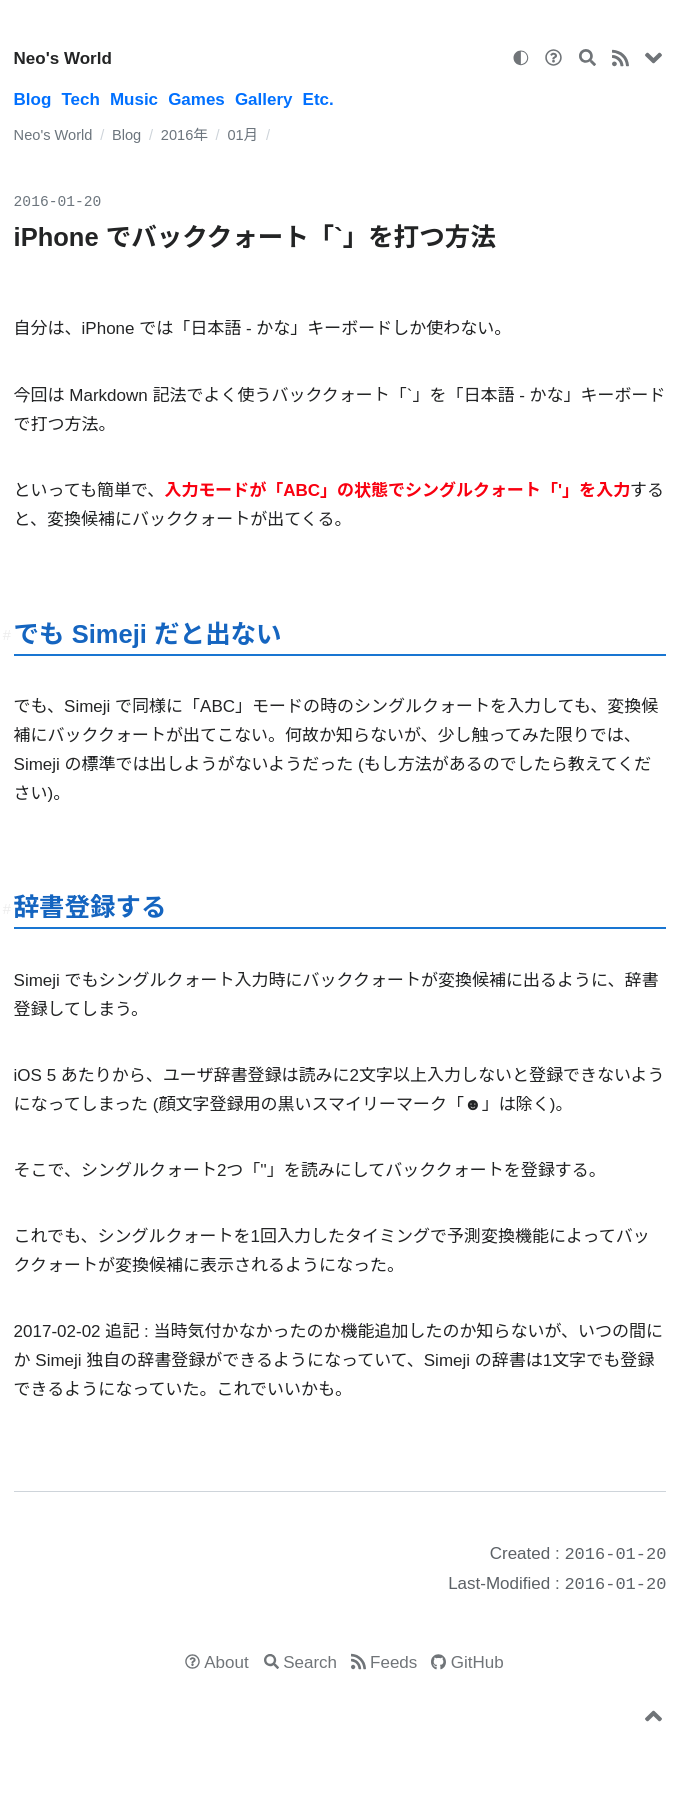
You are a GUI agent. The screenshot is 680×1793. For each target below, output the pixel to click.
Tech (80, 99)
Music (134, 99)
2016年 (184, 135)
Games (196, 99)
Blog (33, 99)
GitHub (477, 1662)
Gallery (264, 99)
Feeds (393, 1662)
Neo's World (63, 58)
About (226, 1662)
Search (310, 1662)
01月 (242, 135)
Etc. (318, 99)
